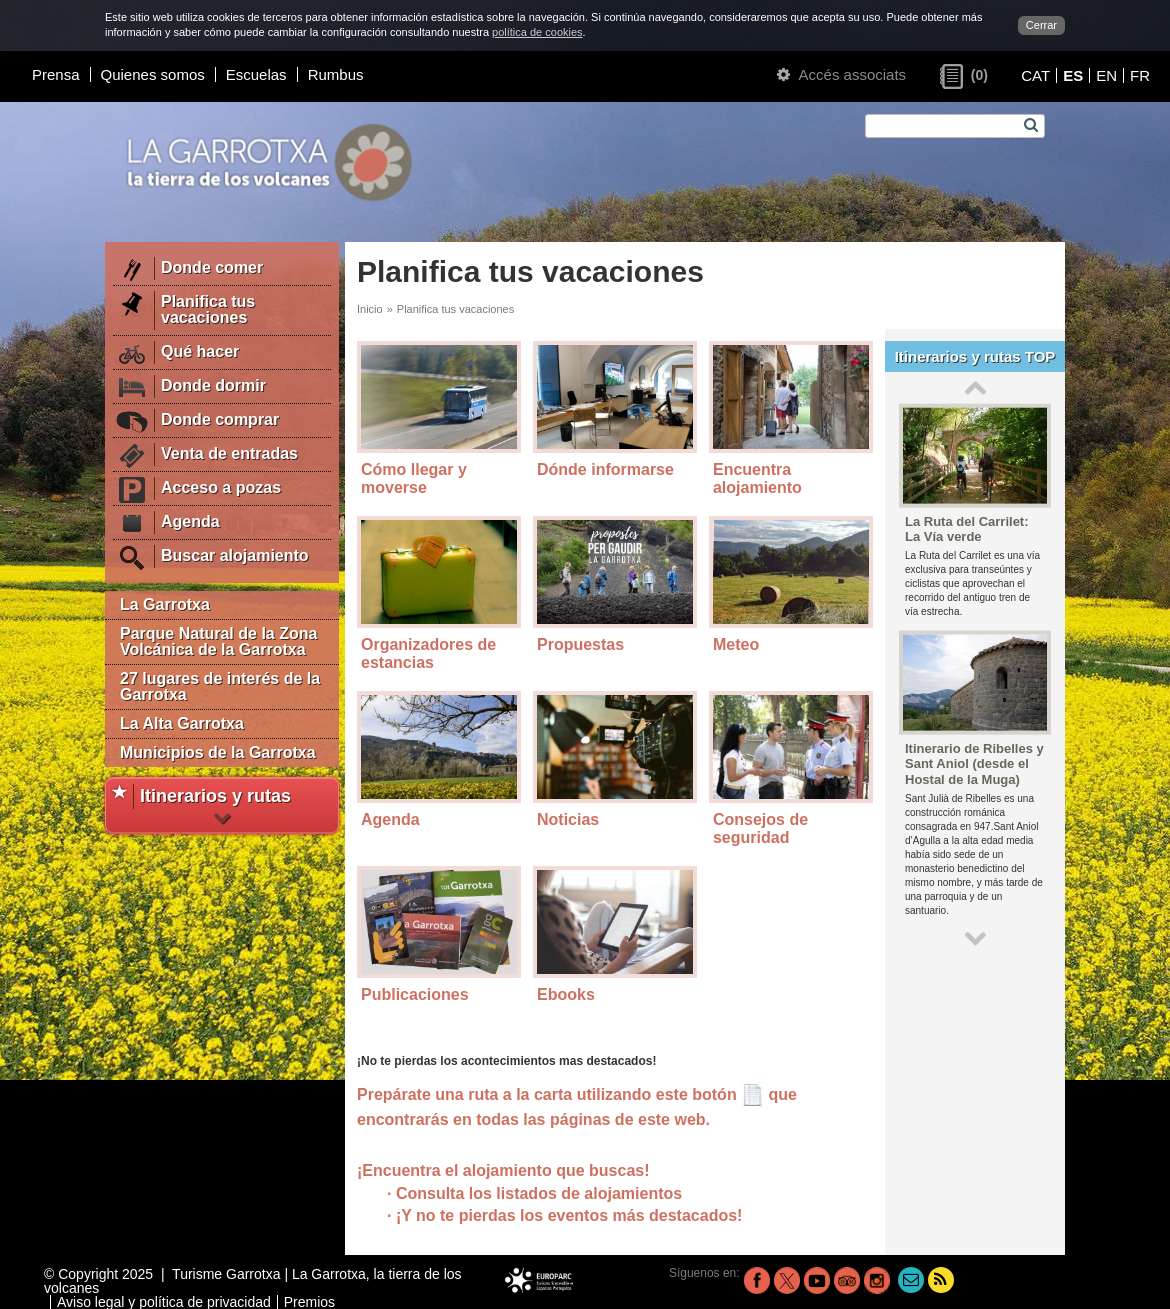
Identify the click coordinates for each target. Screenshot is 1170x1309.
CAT (1035, 75)
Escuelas (256, 74)
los (631, 1215)
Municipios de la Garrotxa (218, 752)
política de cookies (537, 32)
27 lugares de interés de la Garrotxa (220, 686)
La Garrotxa (165, 604)
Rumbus (336, 74)
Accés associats (841, 74)
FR (1140, 75)
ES (1073, 75)
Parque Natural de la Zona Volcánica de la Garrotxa (218, 641)
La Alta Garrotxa (182, 723)
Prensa (56, 74)
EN (1106, 75)
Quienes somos (153, 74)
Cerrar (1041, 25)
